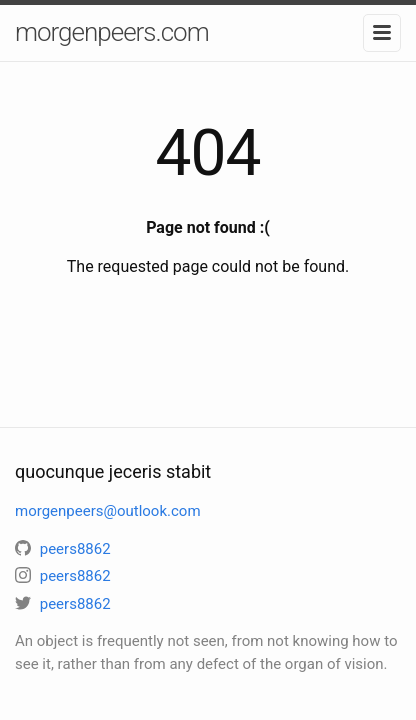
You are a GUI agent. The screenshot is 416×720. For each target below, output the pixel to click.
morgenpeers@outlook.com (108, 511)
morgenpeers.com (112, 32)
